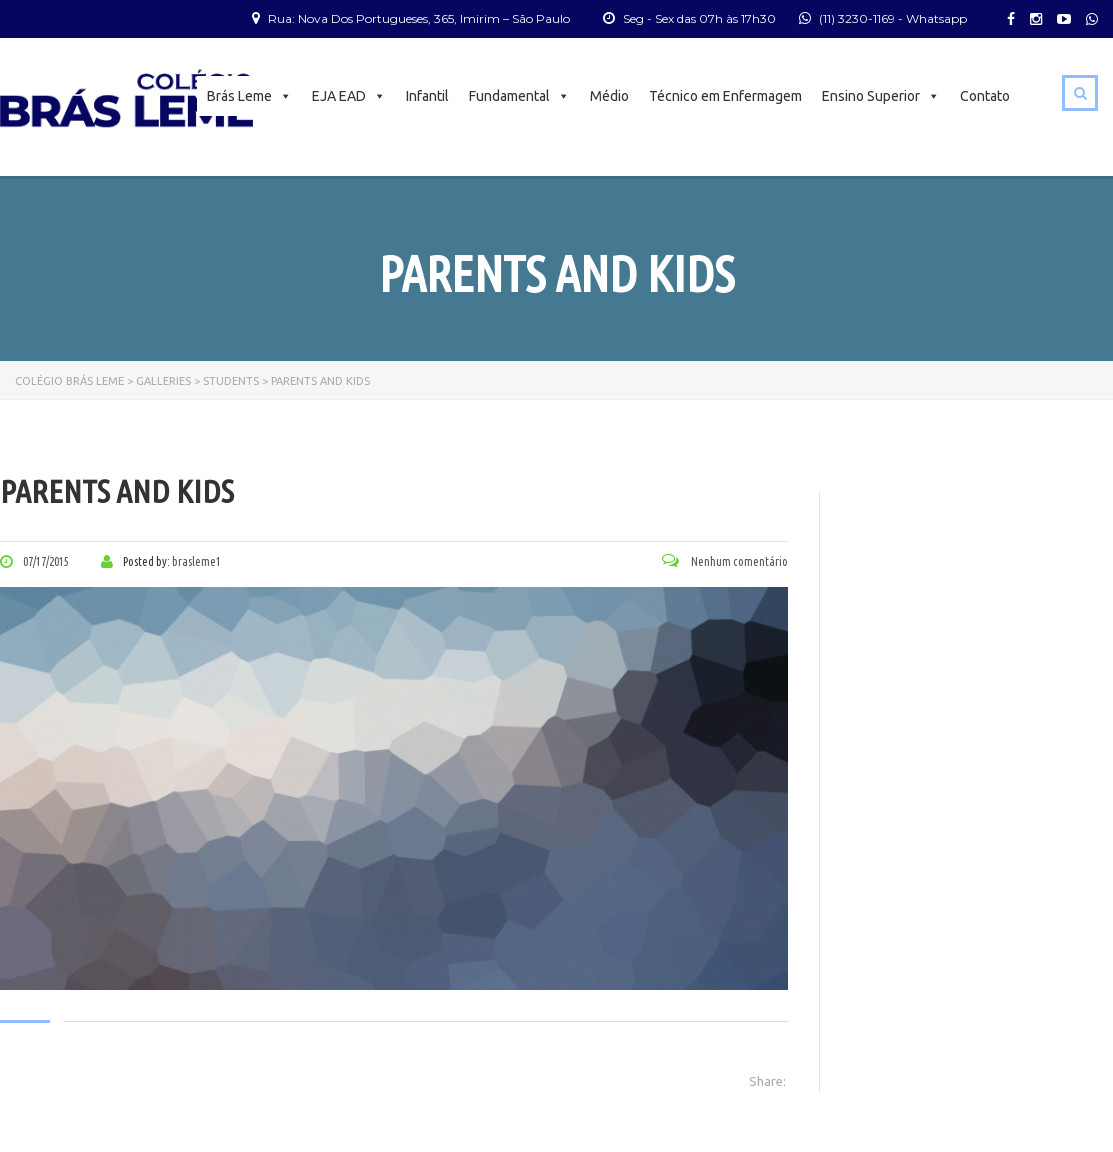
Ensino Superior (881, 96)
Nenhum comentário (725, 561)
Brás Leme (249, 96)
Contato (985, 96)
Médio (609, 96)
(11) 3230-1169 (857, 18)
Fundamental (519, 96)
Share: (767, 1081)
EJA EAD (349, 96)
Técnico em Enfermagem (725, 96)
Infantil (427, 96)
